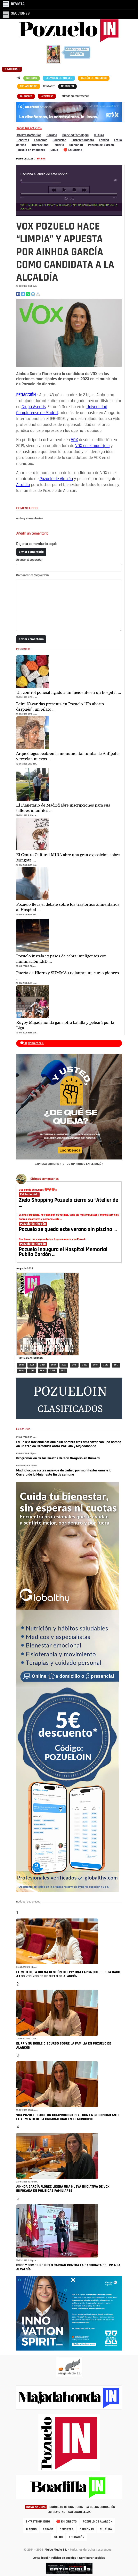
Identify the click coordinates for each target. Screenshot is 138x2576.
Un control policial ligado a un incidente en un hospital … (68, 692)
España (104, 140)
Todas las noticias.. (29, 128)
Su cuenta (26, 96)
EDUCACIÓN (76, 2537)
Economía (40, 140)
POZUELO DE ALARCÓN (97, 2521)
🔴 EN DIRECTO (66, 2521)
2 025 (32, 1365)
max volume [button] (115, 180)
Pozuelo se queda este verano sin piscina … (68, 1229)
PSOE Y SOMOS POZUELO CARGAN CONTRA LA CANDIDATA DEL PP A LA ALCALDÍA (68, 2267)
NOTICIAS (31, 78)
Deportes (23, 140)
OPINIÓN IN (87, 2529)
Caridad (52, 135)
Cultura (99, 135)
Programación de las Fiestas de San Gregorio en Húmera (58, 1458)
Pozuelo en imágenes (31, 150)
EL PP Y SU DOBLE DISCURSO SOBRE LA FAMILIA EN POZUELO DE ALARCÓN (63, 2046)
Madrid (59, 145)
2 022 (64, 1365)
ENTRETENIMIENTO (38, 2521)
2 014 (42, 1371)
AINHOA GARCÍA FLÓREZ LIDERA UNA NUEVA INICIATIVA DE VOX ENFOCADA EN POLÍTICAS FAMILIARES (62, 2189)
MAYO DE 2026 (25, 158)
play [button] (64, 190)
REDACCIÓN (26, 395)
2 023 (53, 1365)
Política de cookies (63, 2558)
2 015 (31, 1371)
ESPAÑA (48, 2529)
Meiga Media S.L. (56, 2549)
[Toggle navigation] (13, 4)
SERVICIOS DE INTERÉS (59, 78)
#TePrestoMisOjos (29, 135)
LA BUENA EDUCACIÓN (100, 2507)
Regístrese (47, 96)
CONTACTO (49, 86)
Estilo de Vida (29, 1194)
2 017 (116, 1365)
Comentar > (36, 1043)
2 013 (52, 1371)
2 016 (21, 1371)
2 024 (42, 1365)
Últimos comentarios (44, 1179)
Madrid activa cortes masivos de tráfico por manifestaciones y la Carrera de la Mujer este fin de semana (63, 1473)
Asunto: (29, 559)
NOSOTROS (67, 86)
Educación (59, 140)
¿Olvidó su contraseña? (75, 96)
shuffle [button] (72, 198)
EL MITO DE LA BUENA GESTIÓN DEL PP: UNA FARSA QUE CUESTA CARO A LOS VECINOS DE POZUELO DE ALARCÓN (68, 1974)
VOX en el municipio (92, 446)
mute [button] (22, 180)
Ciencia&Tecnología (75, 135)
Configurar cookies (92, 2558)
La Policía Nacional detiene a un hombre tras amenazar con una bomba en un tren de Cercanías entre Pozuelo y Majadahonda (68, 1444)
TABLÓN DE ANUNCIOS (94, 78)
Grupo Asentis (34, 407)
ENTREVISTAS (56, 2512)
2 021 (74, 1365)
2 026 (21, 1365)
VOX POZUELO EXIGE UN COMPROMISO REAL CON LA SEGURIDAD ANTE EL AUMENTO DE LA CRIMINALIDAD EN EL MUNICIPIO (68, 2117)
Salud (54, 150)
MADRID (31, 2529)
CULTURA (106, 2529)
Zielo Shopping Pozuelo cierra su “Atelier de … (68, 1203)
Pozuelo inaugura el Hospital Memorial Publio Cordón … (63, 1252)
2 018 (105, 1365)
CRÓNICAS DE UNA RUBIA (66, 2507)
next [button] (84, 190)
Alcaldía (23, 485)
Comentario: (32, 575)
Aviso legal (40, 2558)
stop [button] (74, 190)
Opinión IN (76, 145)
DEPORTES (66, 2529)
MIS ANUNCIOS (28, 86)
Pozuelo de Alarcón (101, 145)
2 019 (95, 1365)
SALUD (58, 2537)
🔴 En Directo (72, 150)
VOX (74, 440)
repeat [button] (65, 198)
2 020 (84, 1365)
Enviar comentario (31, 552)
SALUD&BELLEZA (79, 2512)
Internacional (40, 145)
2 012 (63, 1371)
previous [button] (54, 190)
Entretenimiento (83, 140)
